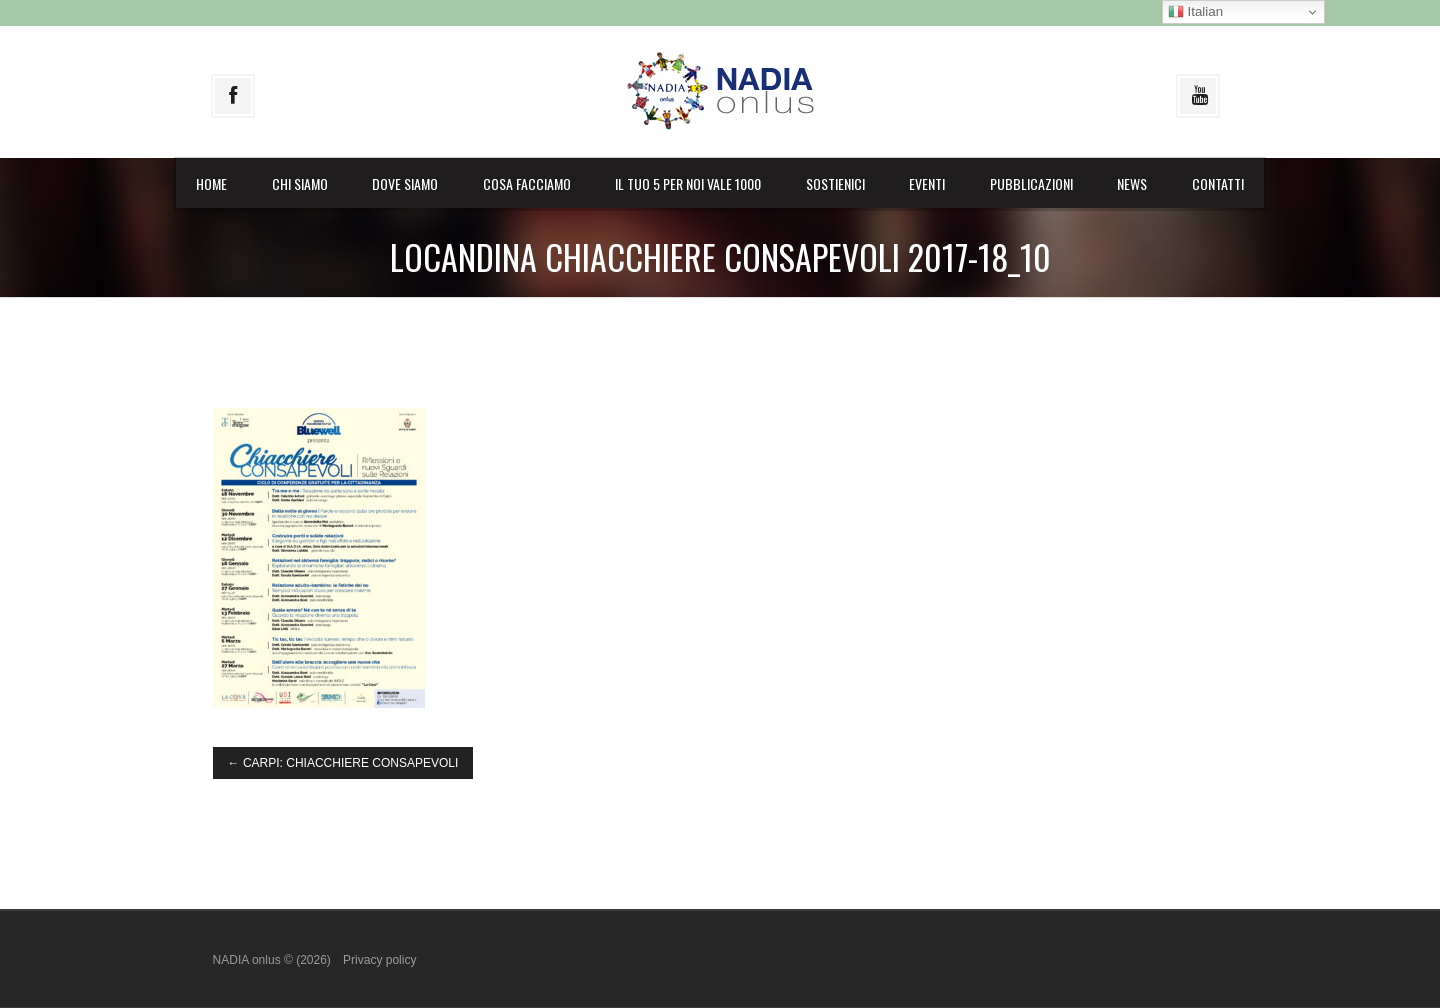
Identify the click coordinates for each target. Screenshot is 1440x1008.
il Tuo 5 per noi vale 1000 (688, 183)
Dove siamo (405, 183)
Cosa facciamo (527, 183)
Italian (1195, 12)
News (1132, 183)
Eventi (927, 183)
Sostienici (835, 183)
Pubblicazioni (1031, 183)
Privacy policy (379, 960)
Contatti (1218, 183)
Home (211, 183)
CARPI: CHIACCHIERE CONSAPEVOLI (343, 763)
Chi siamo (300, 183)
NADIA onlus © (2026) (274, 960)
